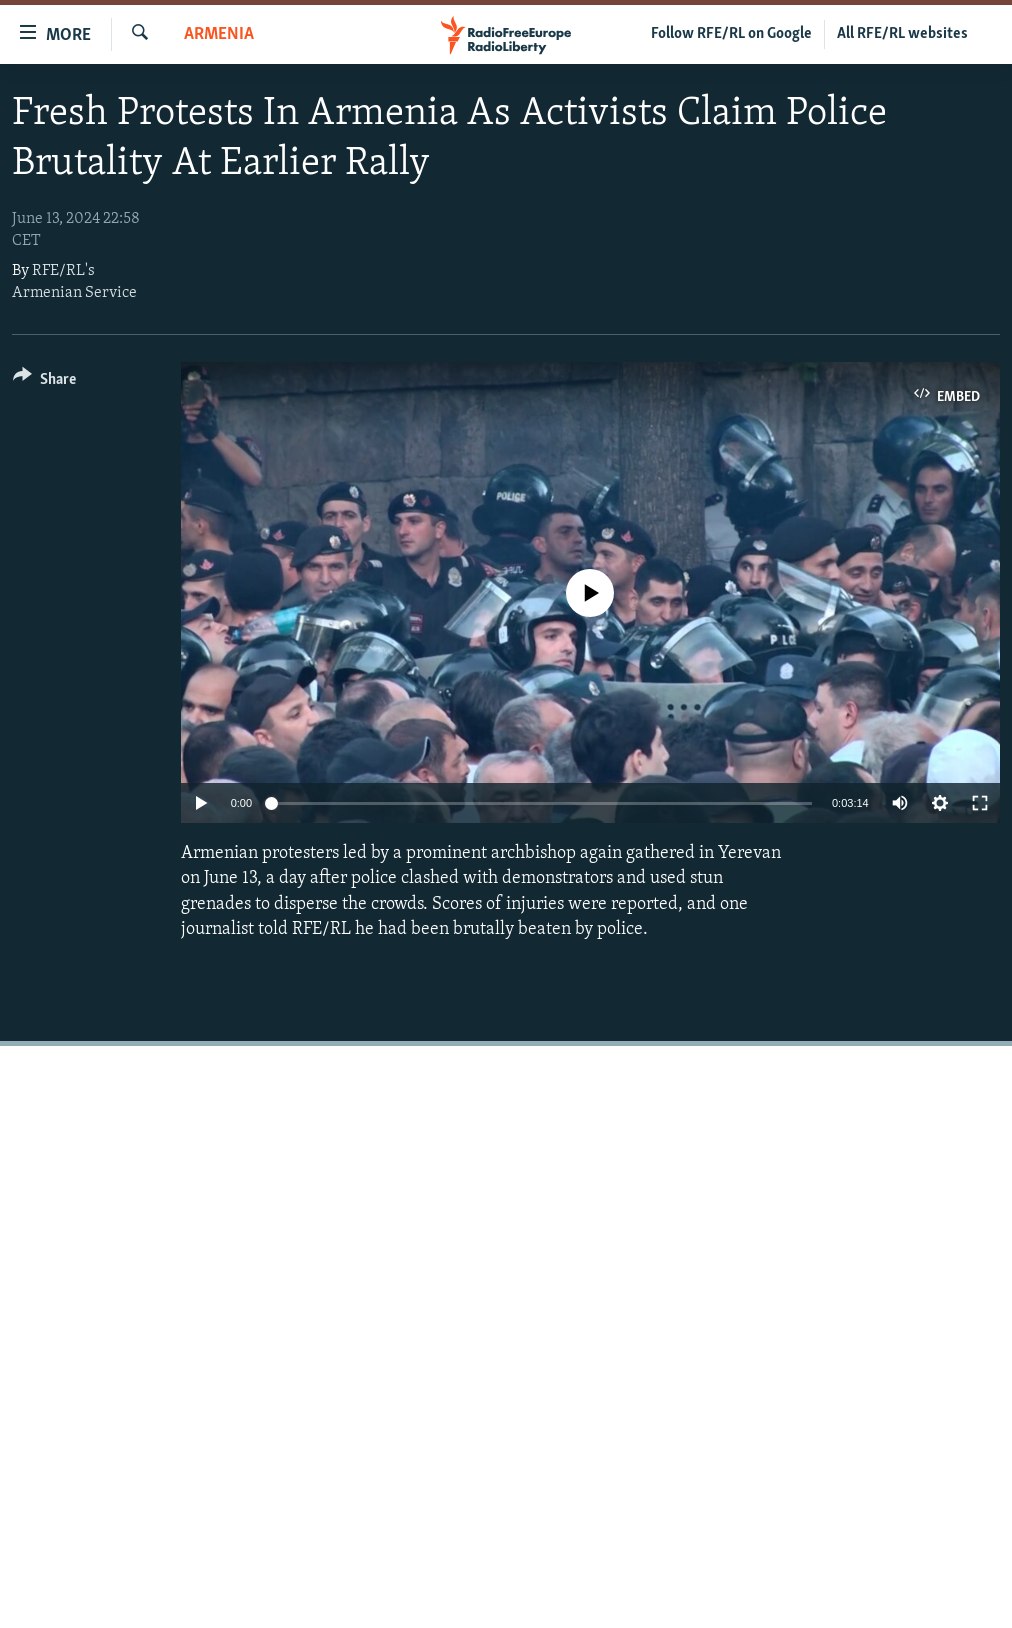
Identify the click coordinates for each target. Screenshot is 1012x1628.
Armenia (219, 34)
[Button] (44, 382)
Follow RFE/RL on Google (731, 34)
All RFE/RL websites (902, 34)
